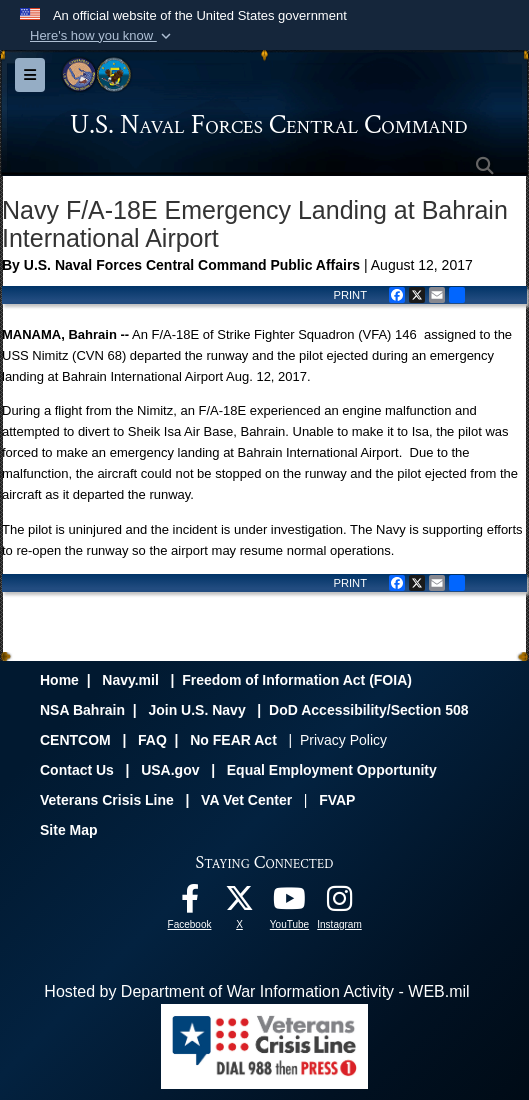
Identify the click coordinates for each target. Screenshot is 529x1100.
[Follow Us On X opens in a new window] (240, 903)
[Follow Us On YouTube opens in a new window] (290, 903)
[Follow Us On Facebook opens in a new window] (190, 903)
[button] (102, 36)
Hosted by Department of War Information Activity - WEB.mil (256, 991)
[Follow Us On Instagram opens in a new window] (340, 903)
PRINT (350, 295)
